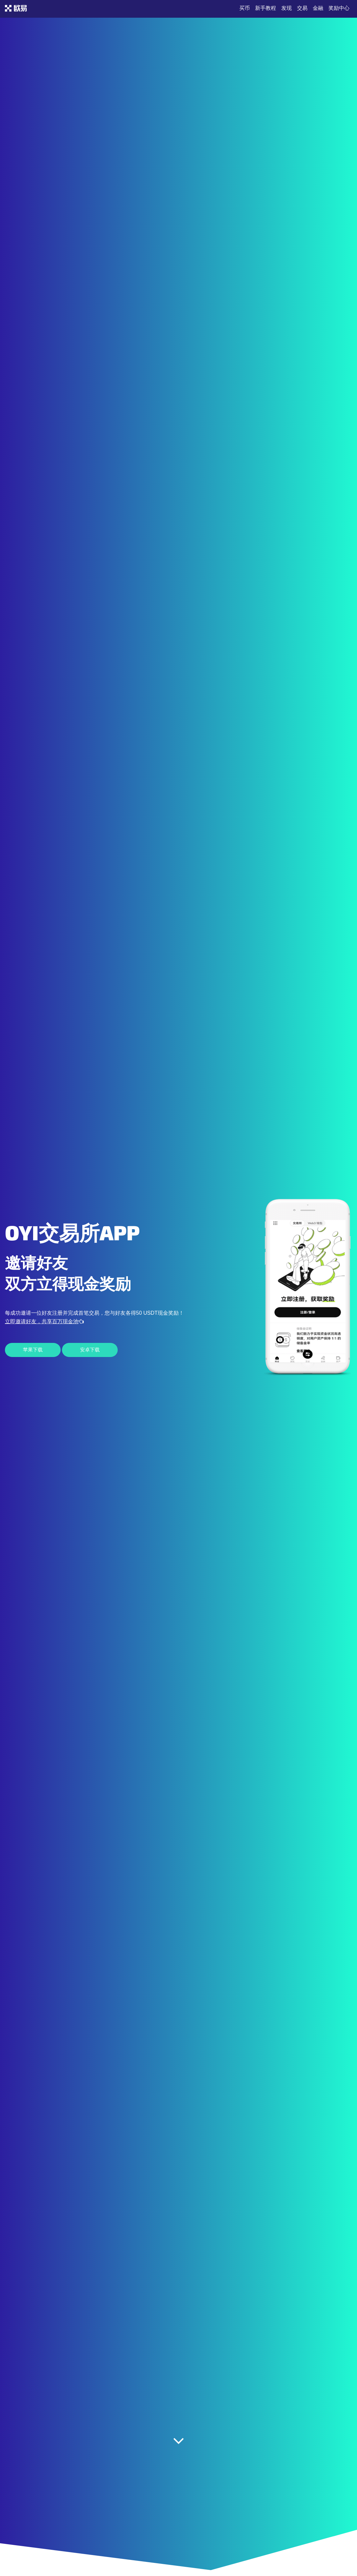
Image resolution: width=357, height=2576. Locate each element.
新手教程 (265, 8)
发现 (286, 8)
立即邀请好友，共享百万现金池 (44, 1321)
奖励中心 (338, 8)
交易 (302, 8)
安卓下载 (90, 1349)
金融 (318, 8)
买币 (244, 8)
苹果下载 (33, 1349)
